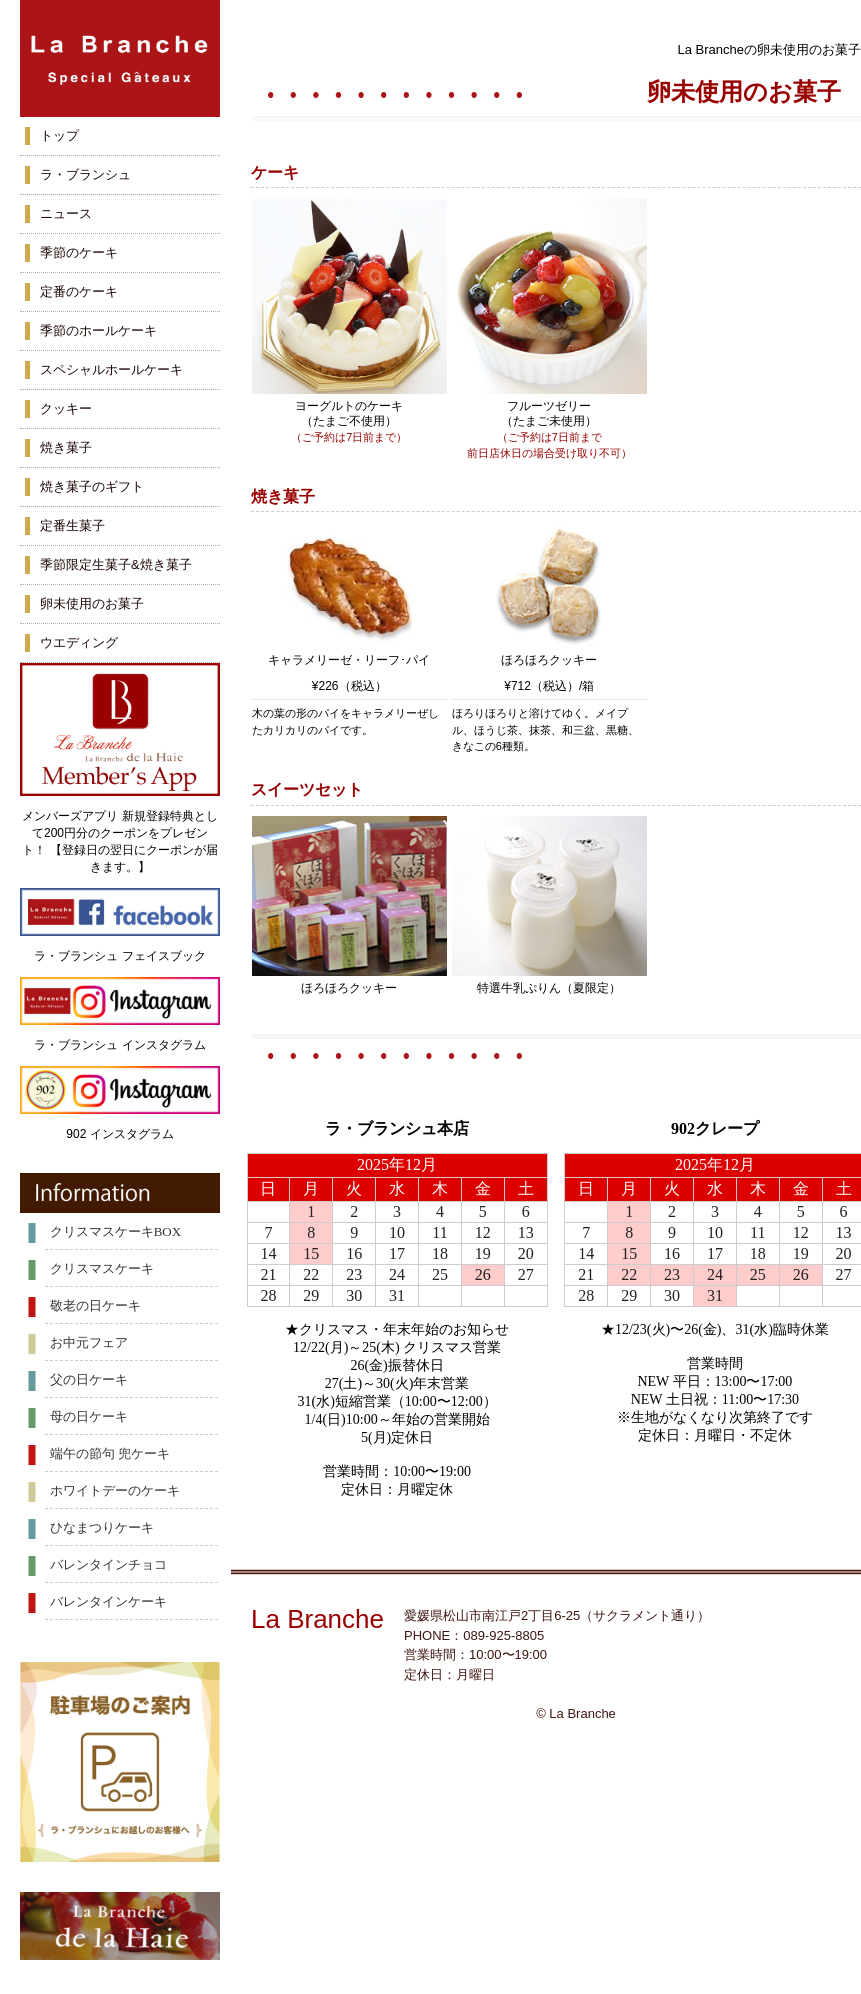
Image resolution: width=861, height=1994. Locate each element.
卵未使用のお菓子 (92, 603)
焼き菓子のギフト (92, 486)
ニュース (66, 213)
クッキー (66, 408)
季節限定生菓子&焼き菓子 (116, 564)
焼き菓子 (66, 447)
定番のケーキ (79, 291)
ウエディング (79, 642)
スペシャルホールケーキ (111, 369)
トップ (59, 135)
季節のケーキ (79, 252)
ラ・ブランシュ (85, 174)
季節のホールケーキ (98, 330)
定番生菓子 (72, 525)
